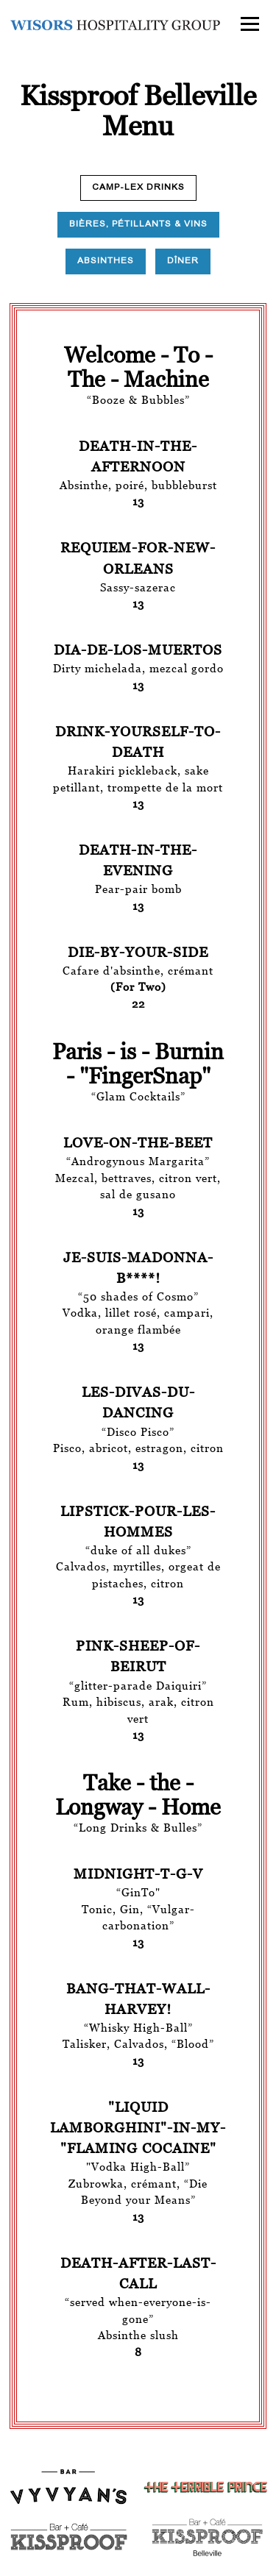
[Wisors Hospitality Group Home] (115, 24)
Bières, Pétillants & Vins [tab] (138, 224)
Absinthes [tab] (105, 260)
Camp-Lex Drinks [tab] (138, 187)
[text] (207, 2535)
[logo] (207, 2487)
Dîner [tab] (183, 260)
